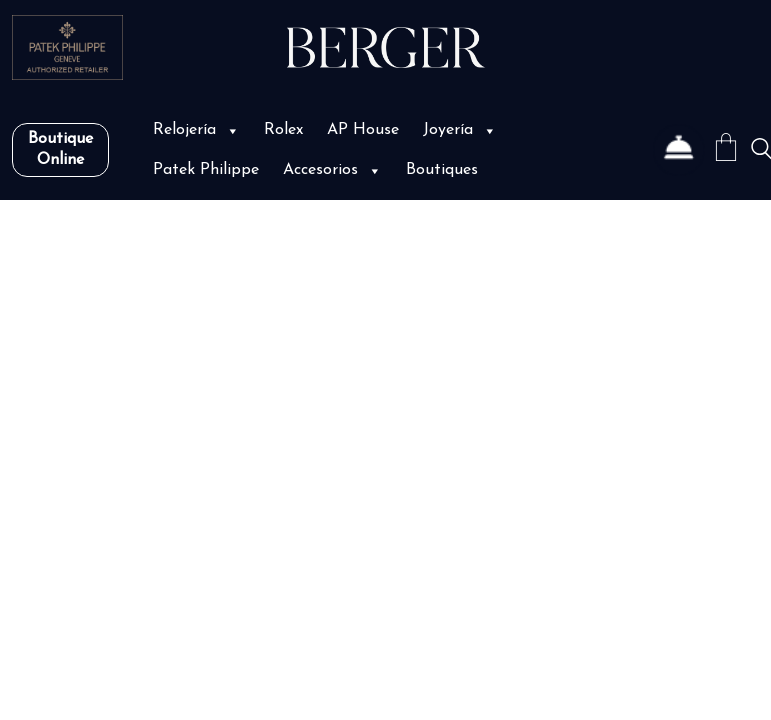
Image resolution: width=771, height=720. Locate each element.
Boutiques (442, 170)
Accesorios (332, 170)
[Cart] (726, 150)
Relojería (196, 130)
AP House (363, 130)
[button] (231, 130)
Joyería (460, 130)
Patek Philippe (206, 170)
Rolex (283, 130)
